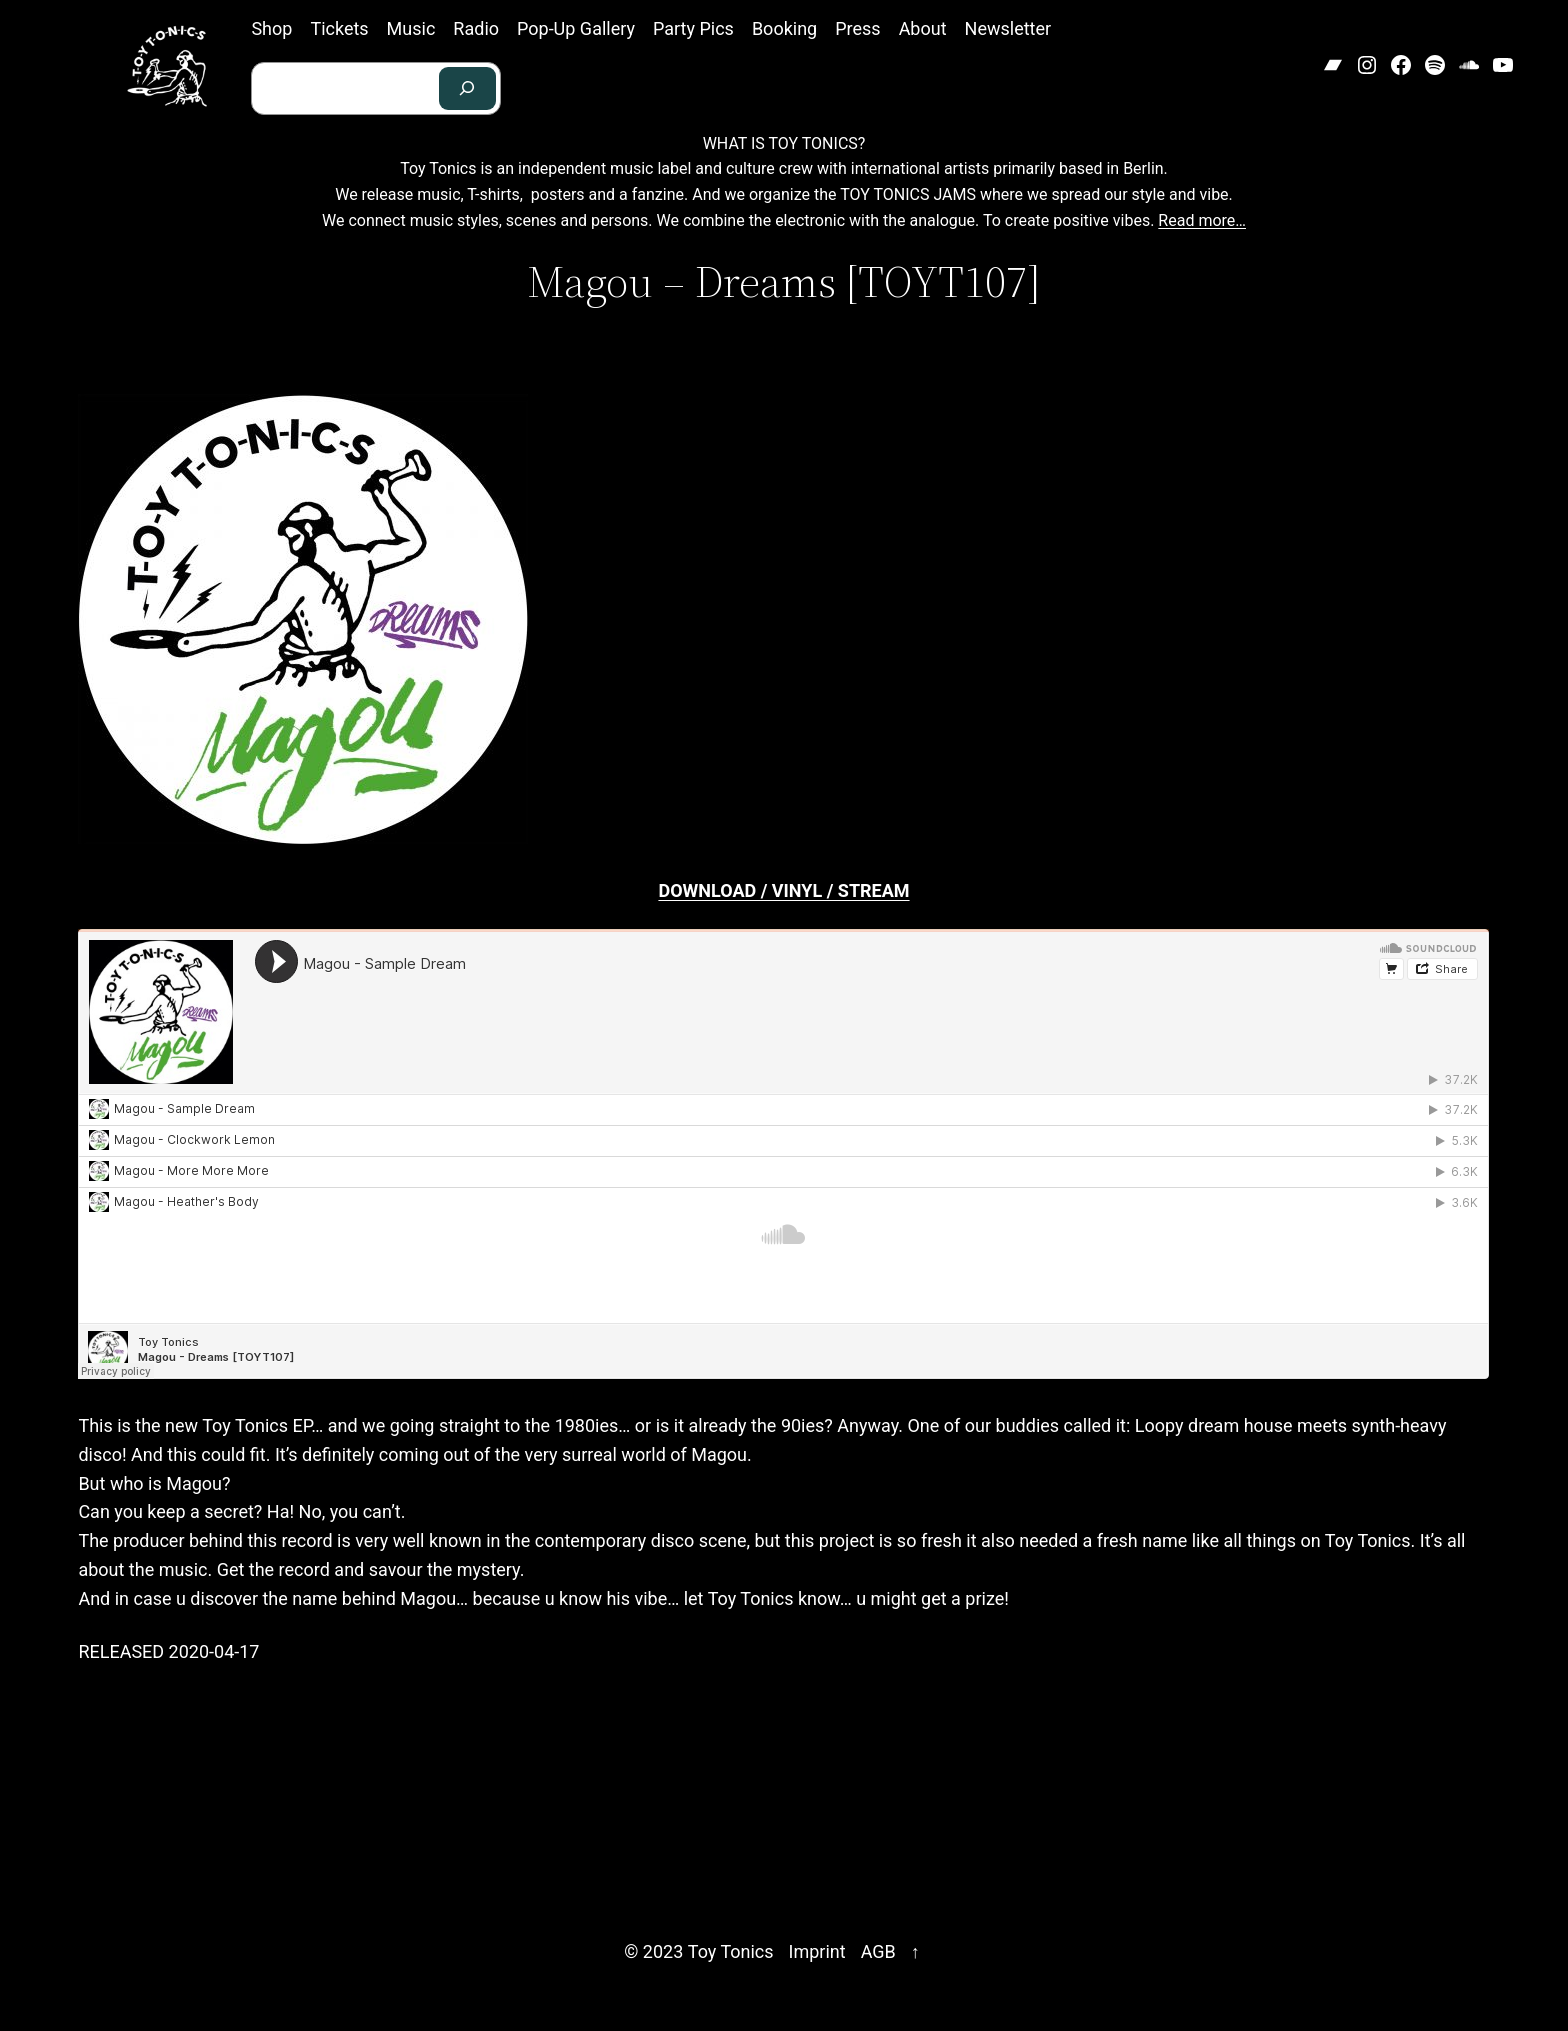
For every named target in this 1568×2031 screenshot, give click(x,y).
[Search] (468, 88)
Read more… (1202, 220)
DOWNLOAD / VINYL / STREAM (783, 890)
